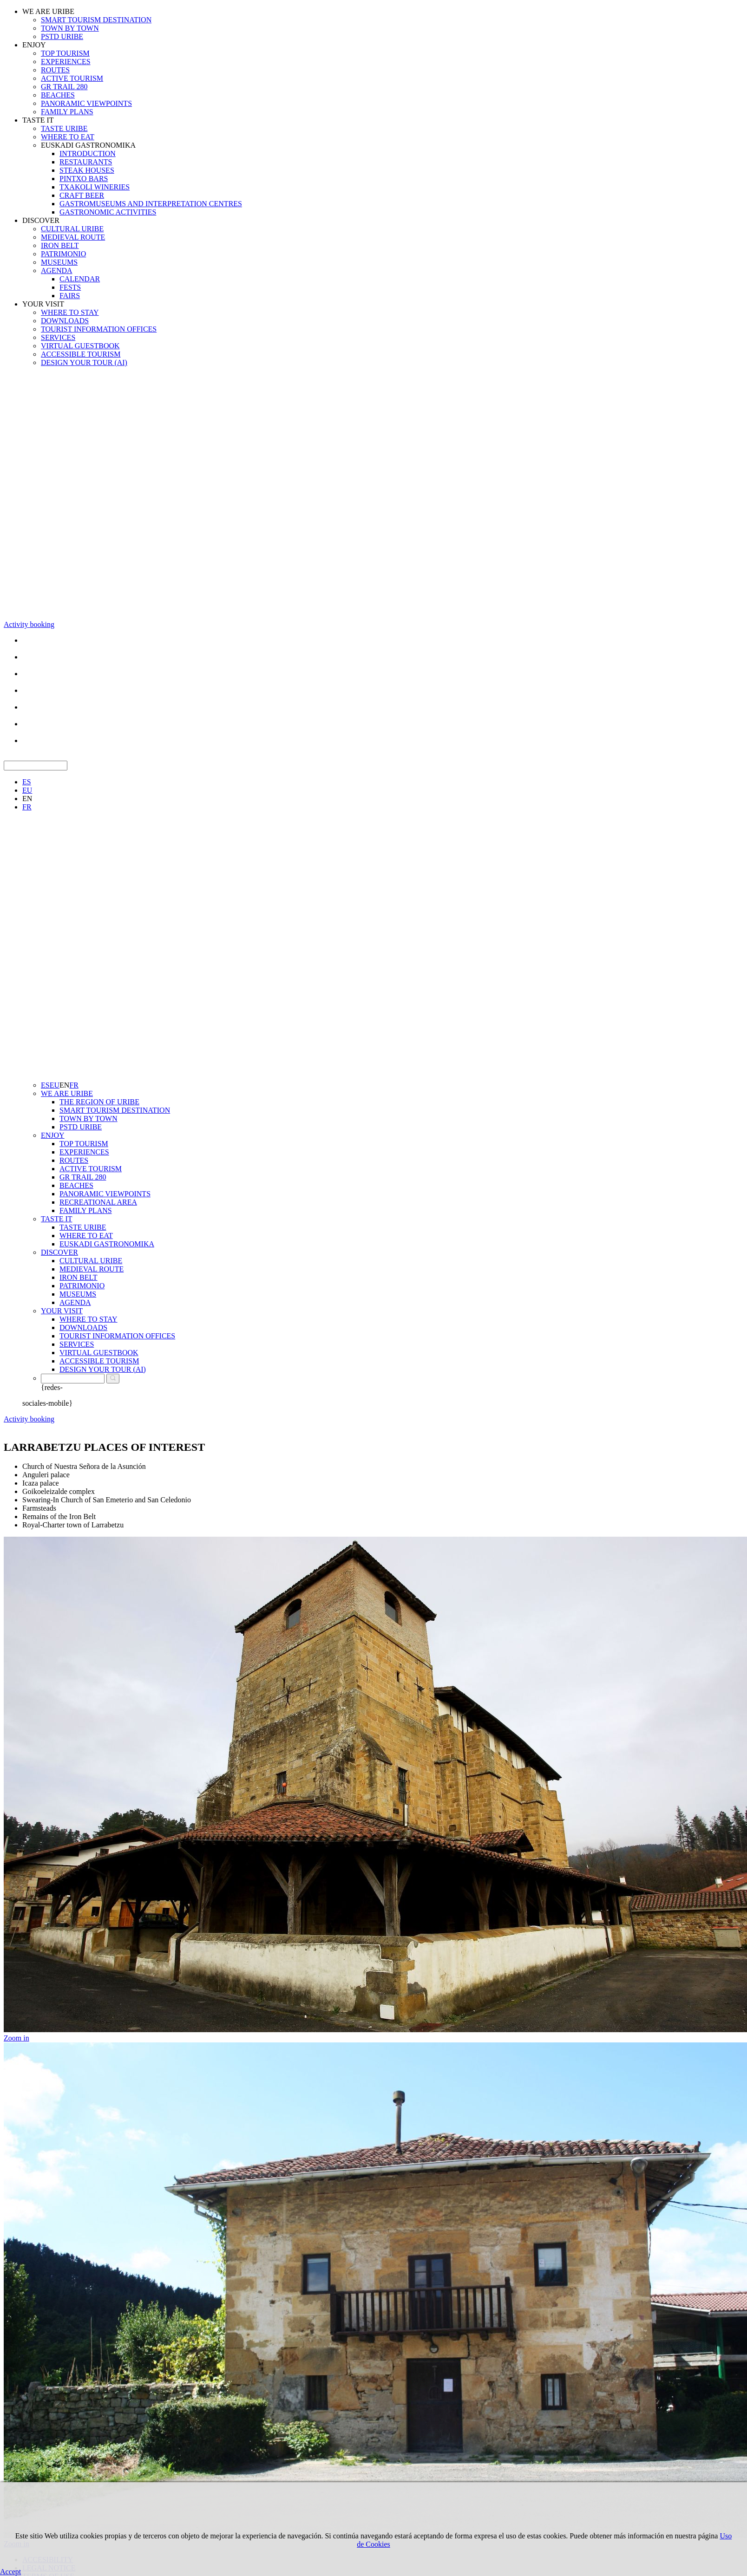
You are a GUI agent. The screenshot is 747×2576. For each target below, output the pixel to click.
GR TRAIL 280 (64, 87)
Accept (10, 2572)
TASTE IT (38, 120)
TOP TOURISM (65, 53)
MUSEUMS (59, 262)
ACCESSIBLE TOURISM (80, 354)
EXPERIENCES (66, 61)
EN (27, 798)
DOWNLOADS (65, 321)
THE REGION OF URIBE (99, 1102)
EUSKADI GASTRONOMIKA (88, 145)
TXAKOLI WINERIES (94, 187)
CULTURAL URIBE (72, 229)
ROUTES (55, 70)
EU (27, 790)
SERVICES (58, 337)
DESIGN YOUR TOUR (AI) (84, 362)
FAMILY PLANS (67, 112)
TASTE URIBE (64, 128)
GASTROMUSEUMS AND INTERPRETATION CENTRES (150, 204)
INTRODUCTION (87, 153)
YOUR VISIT (43, 304)
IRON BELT (60, 245)
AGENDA (56, 270)
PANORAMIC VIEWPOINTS (86, 103)
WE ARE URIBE (48, 11)
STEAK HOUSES (86, 170)
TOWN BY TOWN (70, 28)
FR (27, 807)
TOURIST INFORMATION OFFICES (99, 329)
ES (26, 782)
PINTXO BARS (83, 179)
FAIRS (69, 296)
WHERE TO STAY (70, 312)
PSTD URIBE (62, 36)
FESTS (70, 287)
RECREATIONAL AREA (98, 1202)
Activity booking (29, 624)
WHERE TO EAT (67, 137)
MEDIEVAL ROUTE (73, 237)
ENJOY (34, 45)
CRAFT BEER (81, 195)
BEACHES (58, 95)
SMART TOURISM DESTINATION (96, 20)
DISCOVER (40, 220)
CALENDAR (79, 279)
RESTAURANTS (85, 162)
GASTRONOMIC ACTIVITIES (107, 212)
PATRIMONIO (63, 254)
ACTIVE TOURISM (72, 78)
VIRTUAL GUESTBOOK (80, 346)
